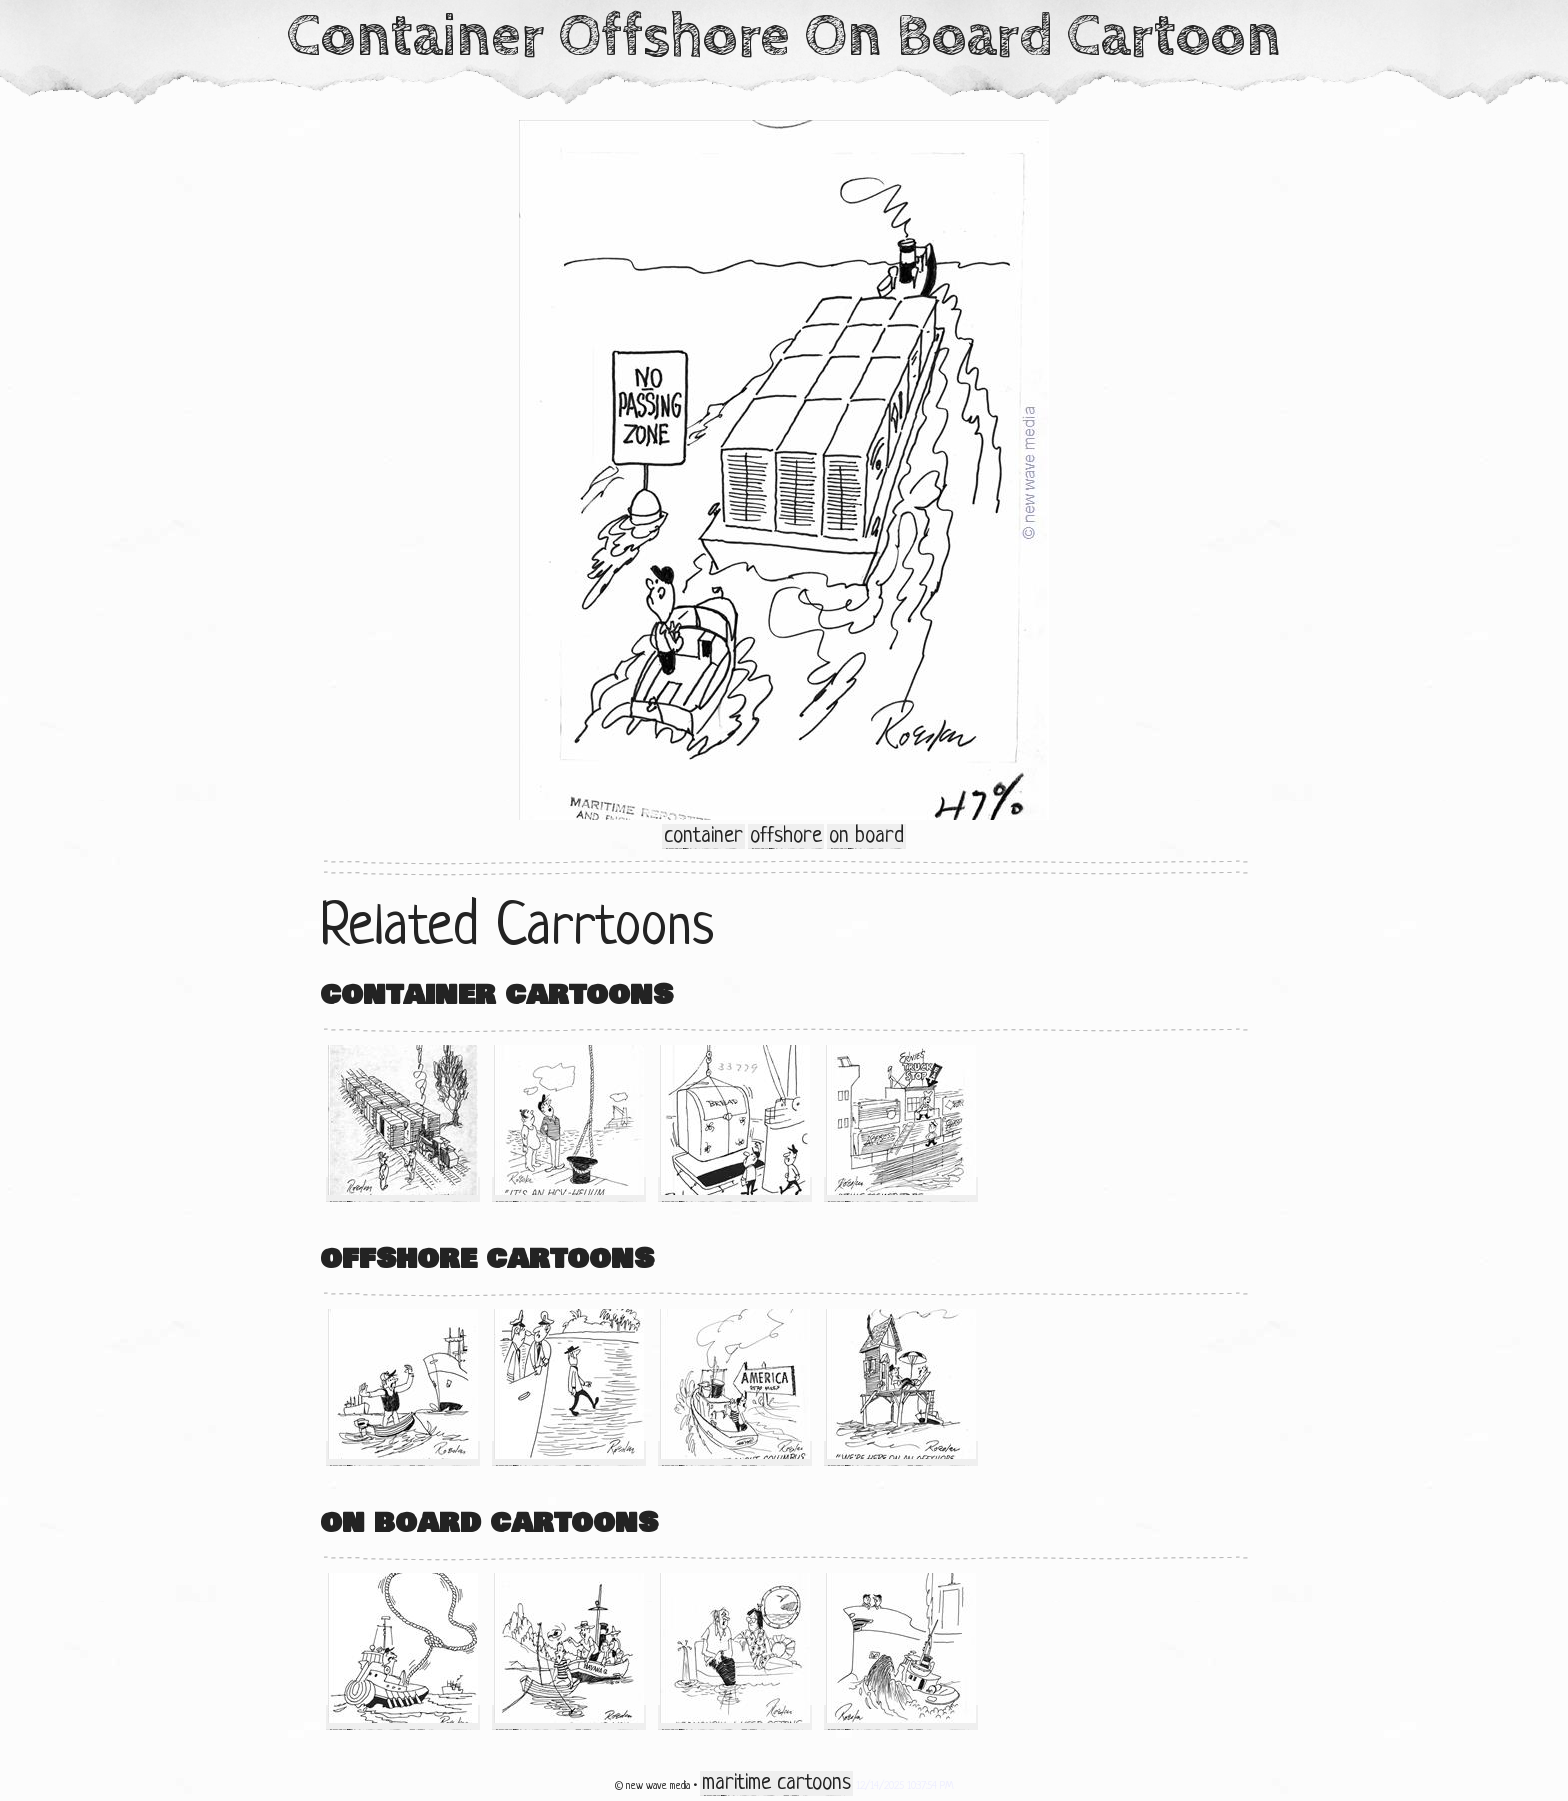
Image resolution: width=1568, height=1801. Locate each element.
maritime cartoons (776, 1783)
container (703, 836)
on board (866, 836)
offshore (786, 836)
